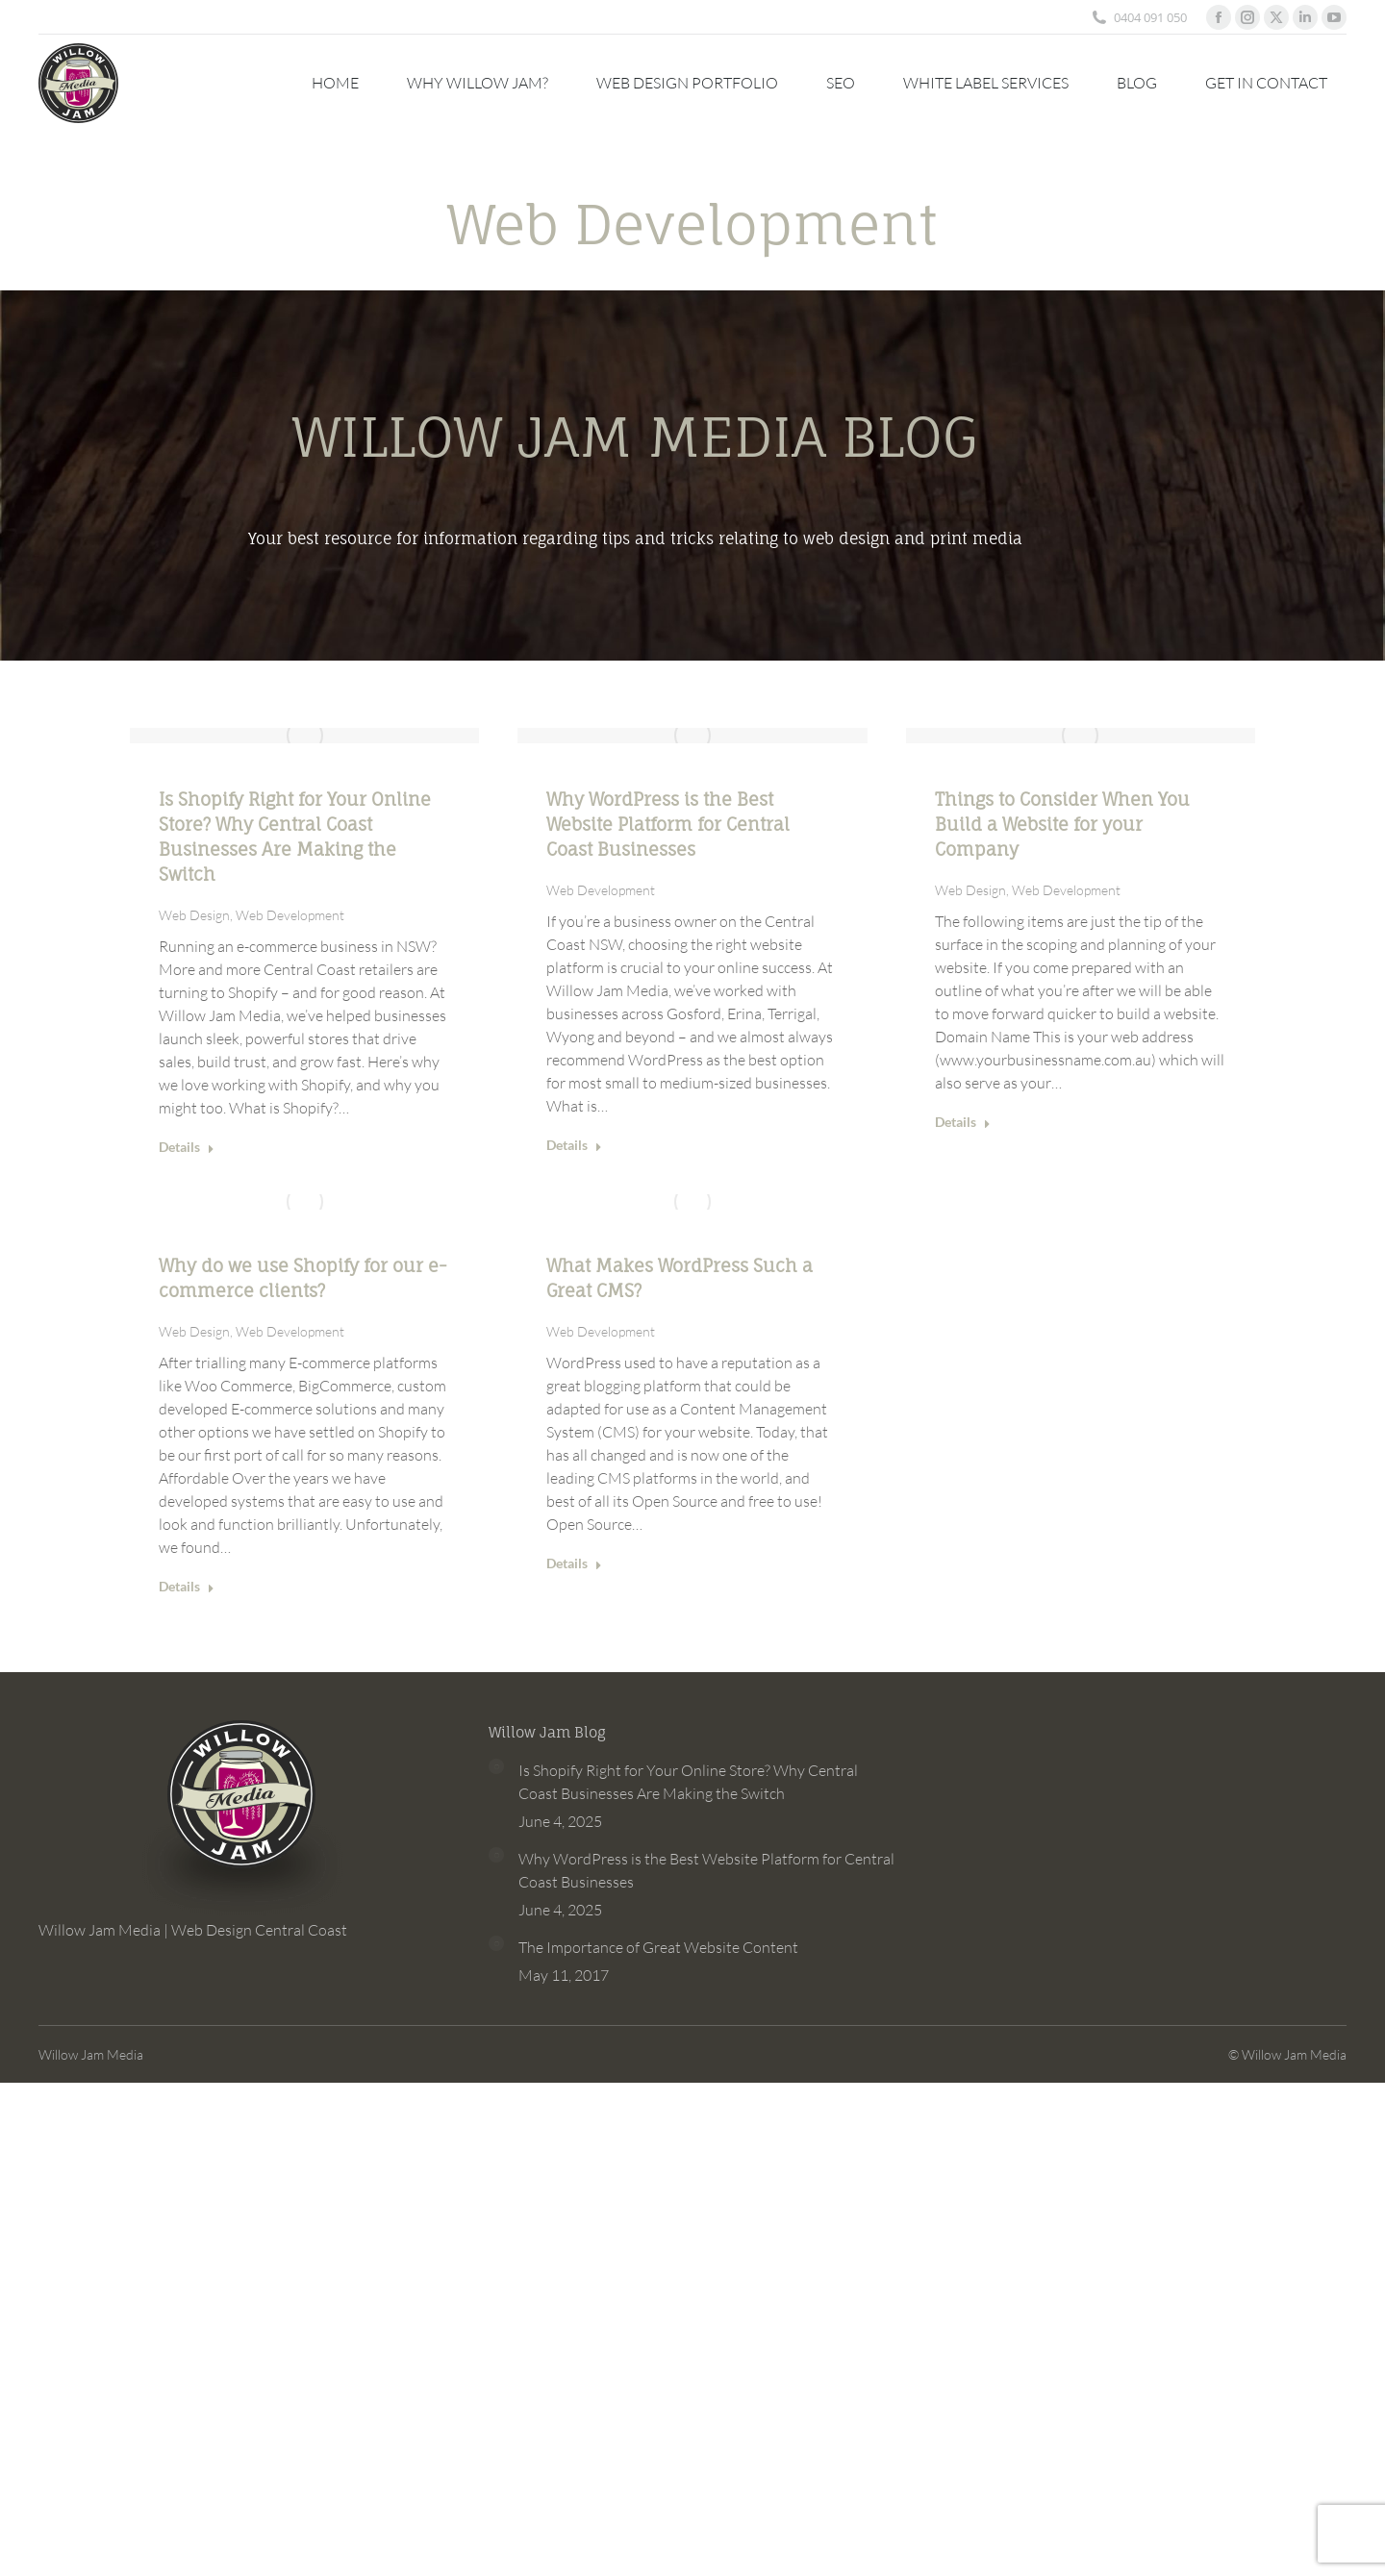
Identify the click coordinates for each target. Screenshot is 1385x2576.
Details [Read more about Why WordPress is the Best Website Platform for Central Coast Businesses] (574, 1145)
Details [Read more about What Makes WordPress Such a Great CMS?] (574, 1563)
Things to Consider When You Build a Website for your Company (1062, 824)
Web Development (290, 915)
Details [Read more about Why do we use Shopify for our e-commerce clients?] (186, 1586)
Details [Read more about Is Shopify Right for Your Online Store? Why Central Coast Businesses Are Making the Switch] (186, 1146)
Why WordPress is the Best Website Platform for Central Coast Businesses (668, 824)
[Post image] (496, 1766)
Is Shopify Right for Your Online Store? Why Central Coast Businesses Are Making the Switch (688, 1782)
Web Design (194, 915)
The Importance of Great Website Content (658, 1947)
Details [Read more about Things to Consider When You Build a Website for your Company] (963, 1121)
